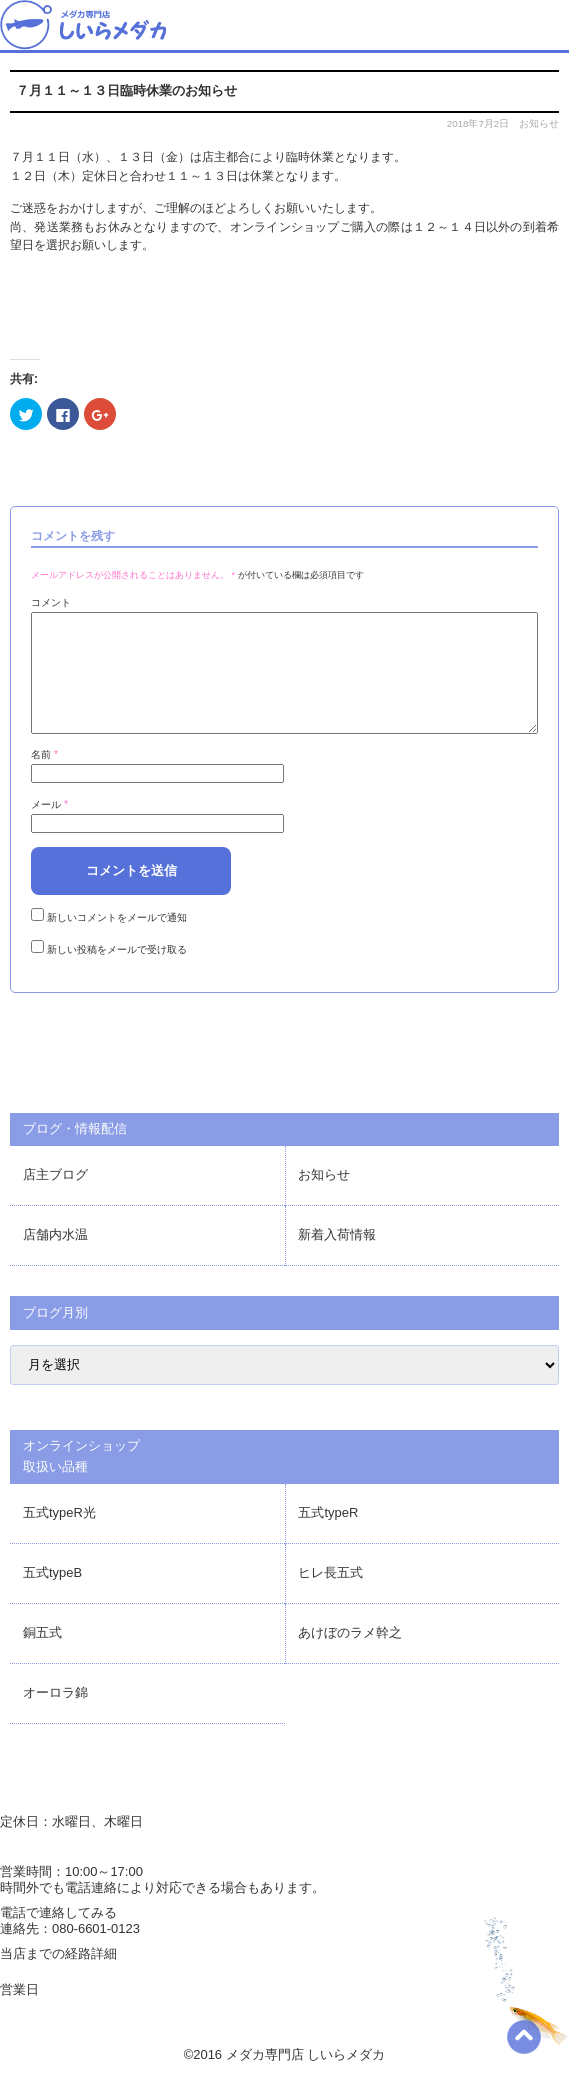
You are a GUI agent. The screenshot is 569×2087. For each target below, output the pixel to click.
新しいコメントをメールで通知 (117, 941)
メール (49, 828)
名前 (44, 778)
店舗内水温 (55, 1258)
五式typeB (52, 1596)
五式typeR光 (59, 1536)
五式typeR (328, 1536)
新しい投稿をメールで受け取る (117, 973)
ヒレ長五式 (330, 1596)
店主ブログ (55, 1198)
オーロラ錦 (55, 1716)
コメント (51, 602)
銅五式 (42, 1656)
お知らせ (539, 123)
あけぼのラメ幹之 (350, 1656)
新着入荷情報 (337, 1258)
